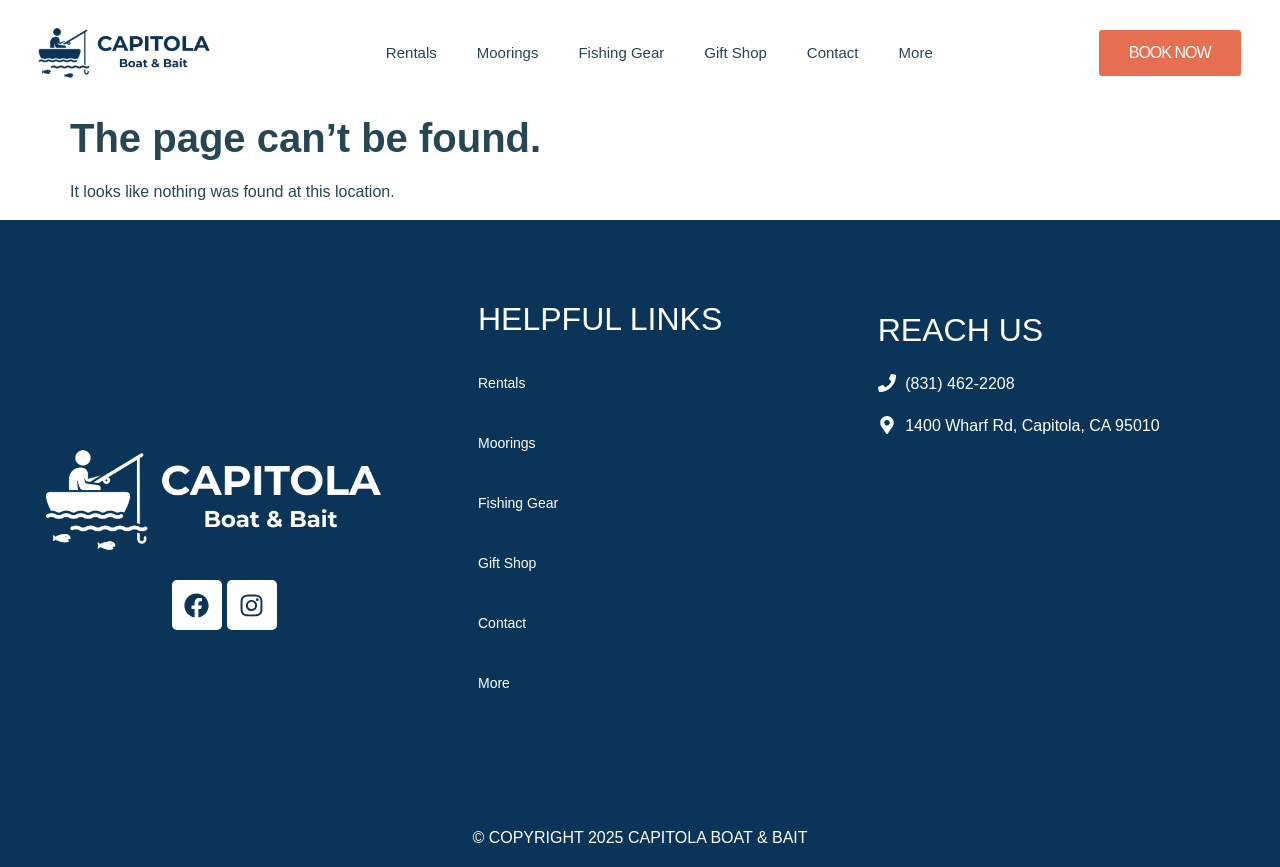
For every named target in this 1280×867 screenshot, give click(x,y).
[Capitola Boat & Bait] (1057, 609)
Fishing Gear (621, 52)
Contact (833, 52)
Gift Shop (735, 52)
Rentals (411, 52)
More (916, 52)
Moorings (508, 52)
